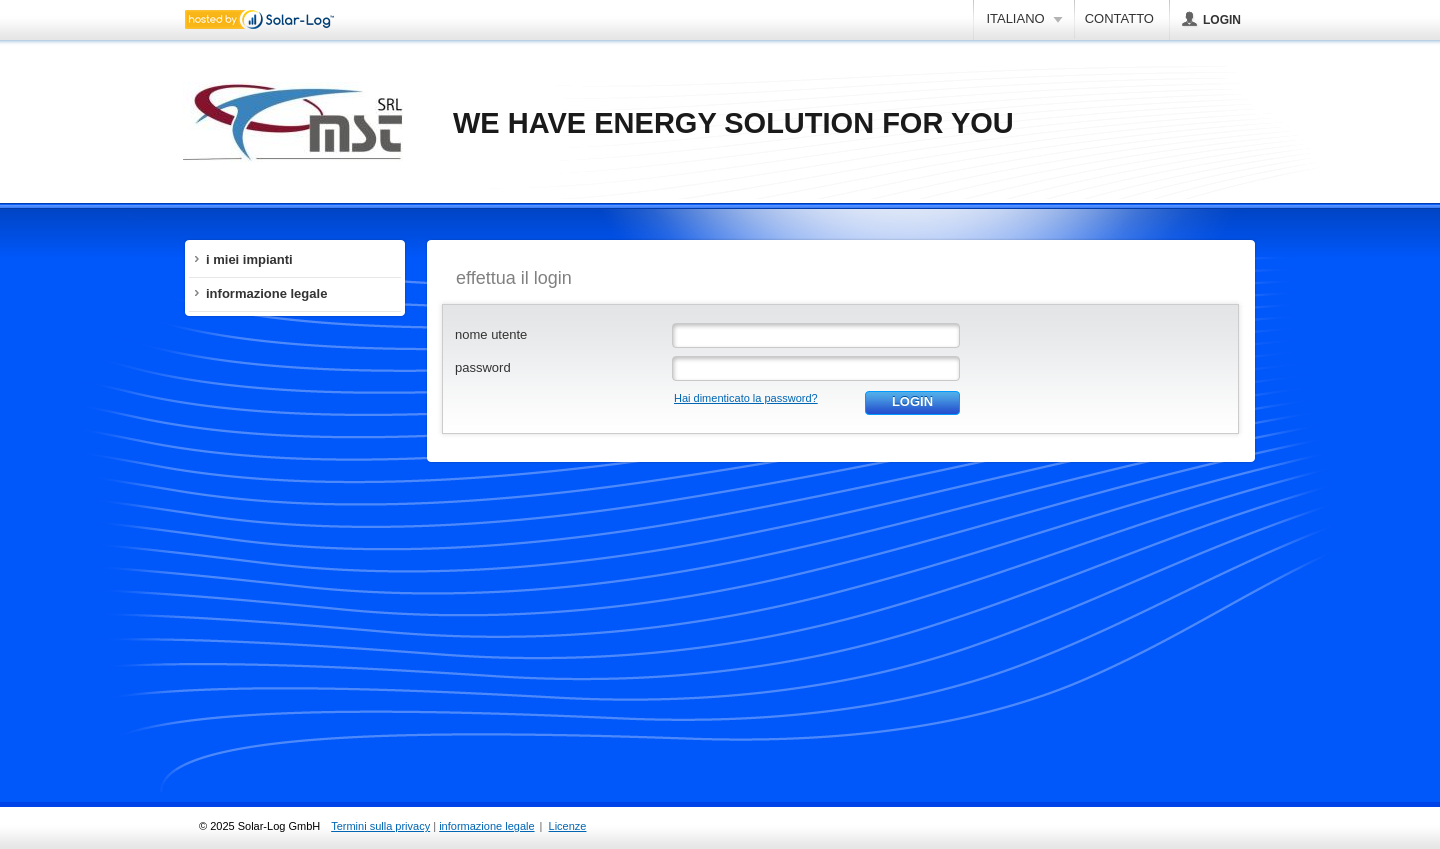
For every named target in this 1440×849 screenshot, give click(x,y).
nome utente (491, 334)
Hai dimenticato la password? (746, 398)
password (483, 367)
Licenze (568, 826)
